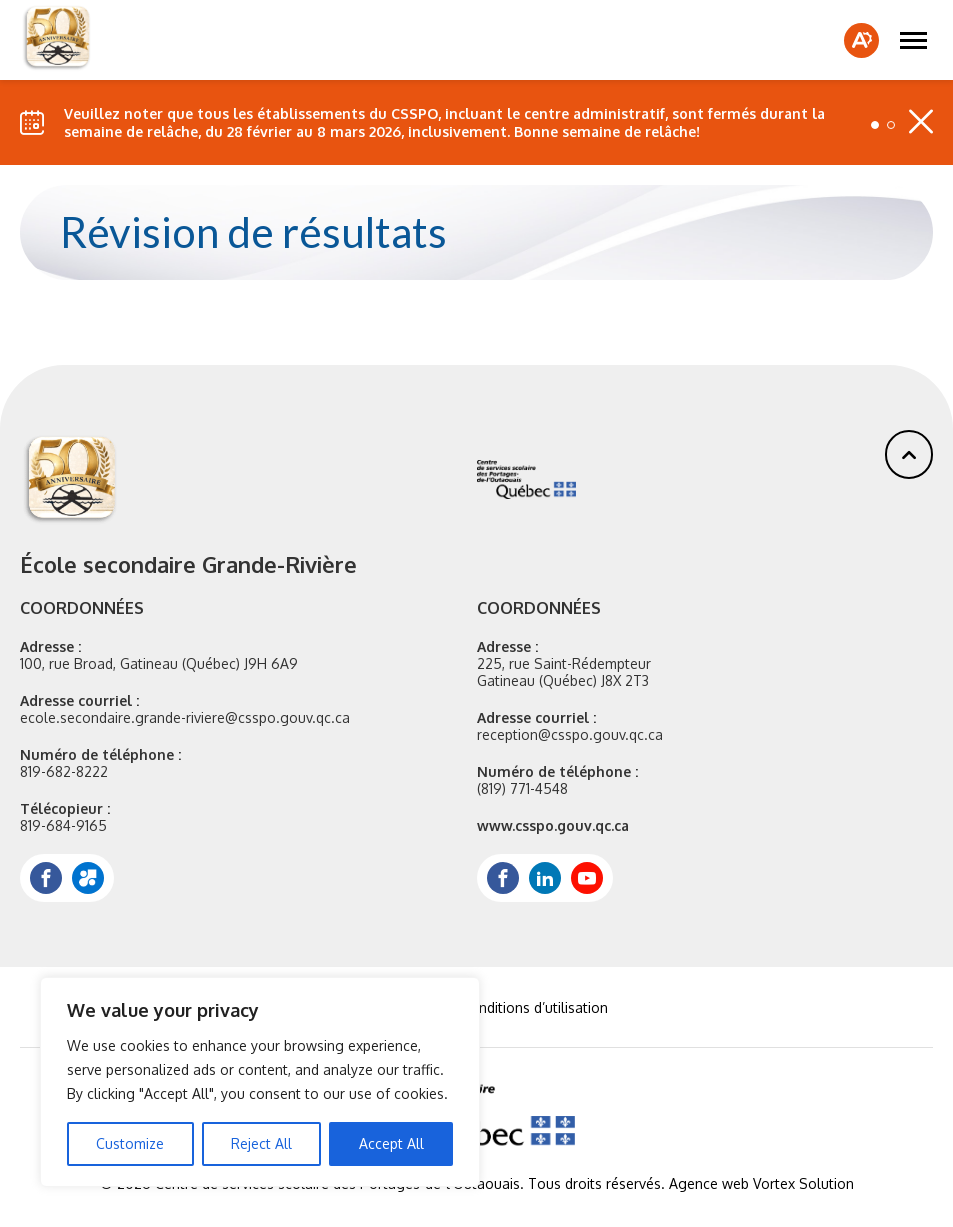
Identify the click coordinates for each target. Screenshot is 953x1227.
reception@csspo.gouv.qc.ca (570, 734)
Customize (130, 1143)
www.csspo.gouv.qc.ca (553, 825)
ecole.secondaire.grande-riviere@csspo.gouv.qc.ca (185, 717)
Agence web (709, 1183)
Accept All (391, 1143)
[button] (913, 40)
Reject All (261, 1143)
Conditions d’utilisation (534, 1007)
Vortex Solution (803, 1183)
